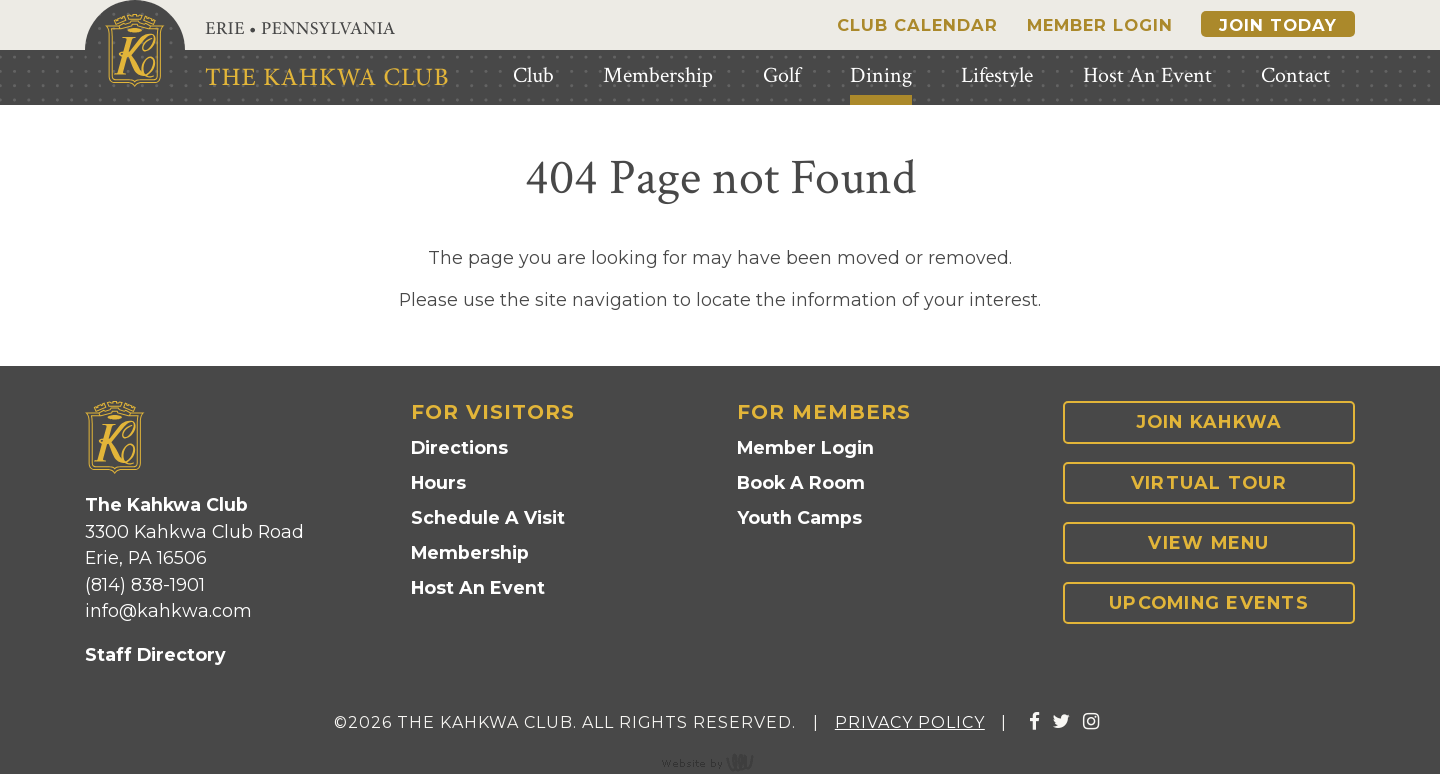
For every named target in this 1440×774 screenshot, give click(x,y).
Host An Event (478, 587)
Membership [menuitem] (658, 75)
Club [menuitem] (533, 75)
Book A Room (801, 482)
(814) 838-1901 (145, 584)
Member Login (1100, 25)
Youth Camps (799, 517)
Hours (438, 482)
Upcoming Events (1209, 602)
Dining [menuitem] (881, 75)
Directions (459, 447)
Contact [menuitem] (1295, 75)
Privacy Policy (910, 722)
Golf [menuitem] (781, 75)
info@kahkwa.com (168, 610)
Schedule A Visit (488, 517)
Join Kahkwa (1209, 421)
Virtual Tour (1209, 482)
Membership (470, 552)
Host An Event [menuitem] (1147, 75)
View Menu (1208, 542)
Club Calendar (917, 25)
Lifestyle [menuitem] (997, 75)
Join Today (1278, 25)
